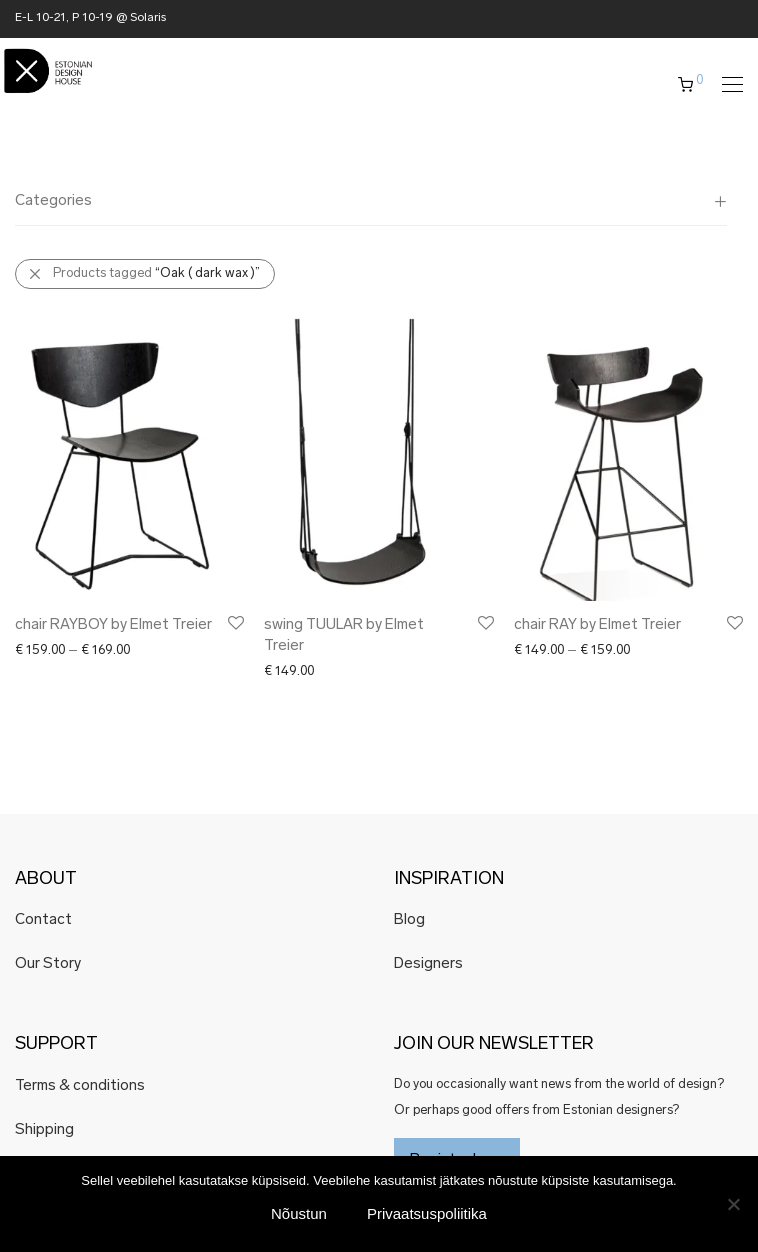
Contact (43, 920)
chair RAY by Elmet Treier (597, 625)
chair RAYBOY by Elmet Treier (113, 625)
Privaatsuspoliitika (427, 1213)
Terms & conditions (80, 1086)
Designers (428, 964)
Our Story (48, 964)
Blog (409, 920)
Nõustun (299, 1213)
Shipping (44, 1130)
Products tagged (156, 273)
